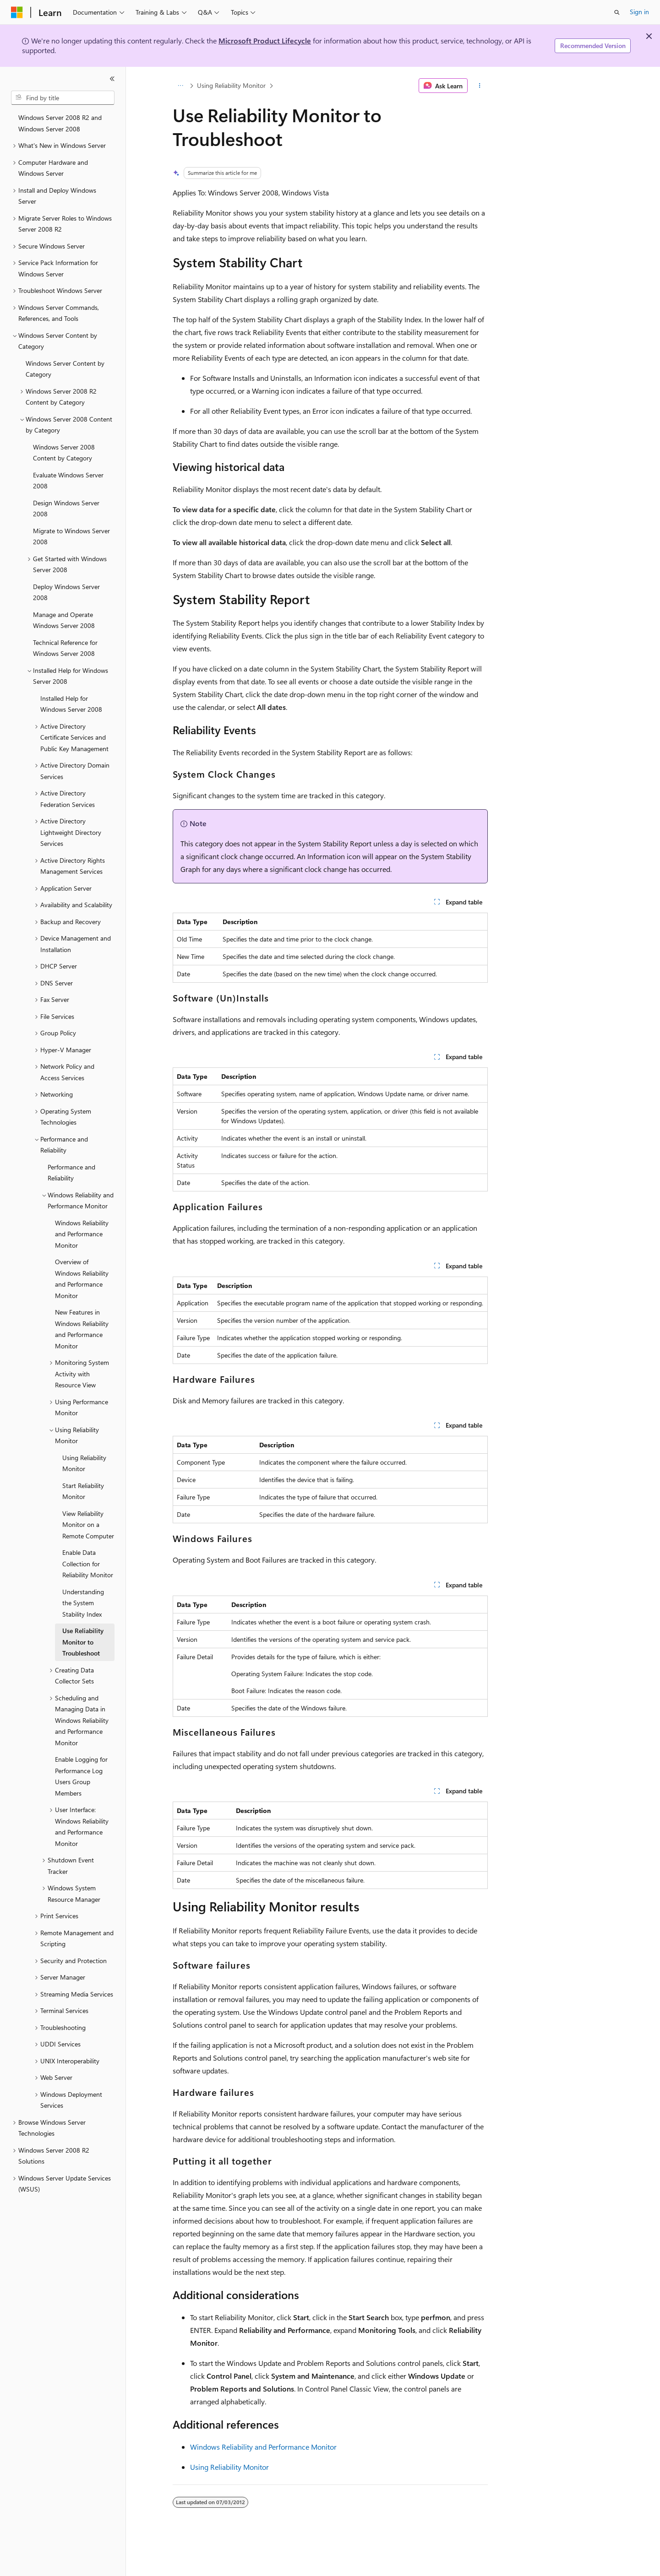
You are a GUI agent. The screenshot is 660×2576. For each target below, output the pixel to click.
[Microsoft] (17, 12)
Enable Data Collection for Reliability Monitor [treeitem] (87, 1563)
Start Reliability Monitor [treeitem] (83, 1491)
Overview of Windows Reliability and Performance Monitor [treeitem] (82, 1278)
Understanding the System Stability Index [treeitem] (83, 1602)
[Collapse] (112, 78)
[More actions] (479, 85)
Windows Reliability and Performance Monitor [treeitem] (82, 1234)
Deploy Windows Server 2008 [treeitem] (66, 592)
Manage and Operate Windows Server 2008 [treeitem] (64, 620)
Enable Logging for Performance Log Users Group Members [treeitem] (81, 1776)
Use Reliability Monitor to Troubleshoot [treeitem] (83, 1641)
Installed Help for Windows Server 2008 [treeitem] (71, 704)
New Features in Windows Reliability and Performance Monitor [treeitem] (82, 1329)
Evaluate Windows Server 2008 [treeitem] (68, 481)
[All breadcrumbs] (181, 85)
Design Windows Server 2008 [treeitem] (66, 508)
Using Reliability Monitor (231, 85)
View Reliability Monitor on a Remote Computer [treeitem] (88, 1524)
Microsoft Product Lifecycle (264, 40)
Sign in (639, 11)
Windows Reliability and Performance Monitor (263, 2447)
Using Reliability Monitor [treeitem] (84, 1463)
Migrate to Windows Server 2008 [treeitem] (71, 536)
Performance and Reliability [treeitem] (71, 1173)
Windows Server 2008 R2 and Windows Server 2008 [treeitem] (60, 123)
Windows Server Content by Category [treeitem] (65, 369)
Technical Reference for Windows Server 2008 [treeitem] (65, 648)
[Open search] (617, 12)
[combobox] (63, 98)
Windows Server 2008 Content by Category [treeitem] (64, 453)
